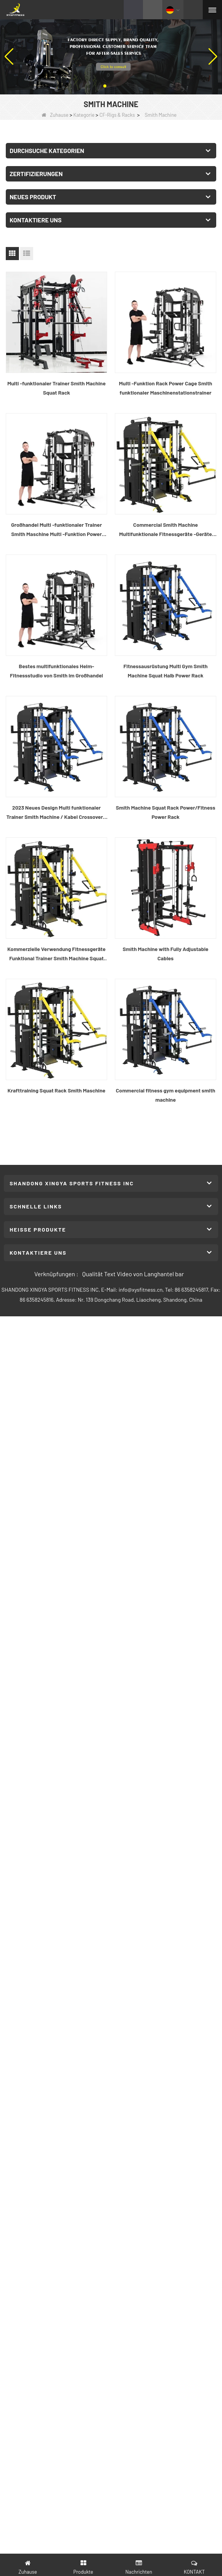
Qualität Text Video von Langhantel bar (133, 1273)
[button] (104, 85)
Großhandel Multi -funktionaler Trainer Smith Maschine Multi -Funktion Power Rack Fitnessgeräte (56, 530)
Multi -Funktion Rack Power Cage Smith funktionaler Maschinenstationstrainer (165, 388)
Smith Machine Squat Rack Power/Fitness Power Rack (165, 812)
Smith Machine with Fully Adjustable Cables (166, 953)
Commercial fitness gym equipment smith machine (165, 1095)
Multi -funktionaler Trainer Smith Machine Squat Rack (56, 388)
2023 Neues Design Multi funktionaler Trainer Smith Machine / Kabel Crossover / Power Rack (56, 813)
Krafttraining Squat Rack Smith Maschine (57, 1090)
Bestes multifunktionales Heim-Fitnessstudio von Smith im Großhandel (56, 671)
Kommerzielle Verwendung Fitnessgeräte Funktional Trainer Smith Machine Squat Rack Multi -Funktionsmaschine (56, 954)
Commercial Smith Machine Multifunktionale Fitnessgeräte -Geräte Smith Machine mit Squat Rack (165, 530)
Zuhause (55, 115)
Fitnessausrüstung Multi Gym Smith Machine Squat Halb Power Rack (165, 671)
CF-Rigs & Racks (117, 115)
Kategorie (83, 115)
